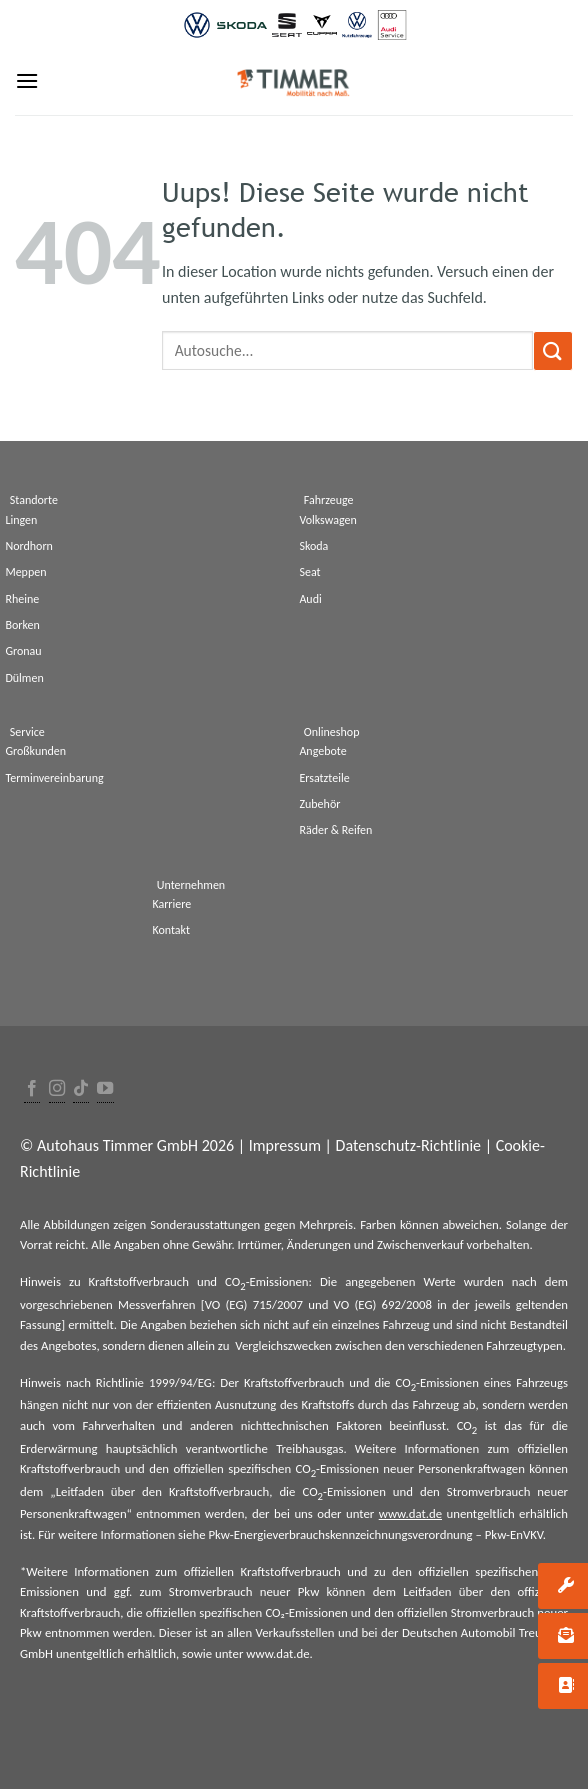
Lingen (21, 520)
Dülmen (24, 678)
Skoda (313, 546)
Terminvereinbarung (54, 778)
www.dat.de (410, 1513)
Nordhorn (29, 546)
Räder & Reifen (335, 830)
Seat (309, 572)
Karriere (171, 904)
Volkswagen (327, 520)
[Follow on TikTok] (81, 1089)
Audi (310, 599)
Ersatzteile (324, 778)
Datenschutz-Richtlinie (408, 1145)
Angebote (322, 751)
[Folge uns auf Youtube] (105, 1089)
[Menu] (27, 80)
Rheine (22, 599)
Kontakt (171, 930)
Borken (22, 625)
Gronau (23, 651)
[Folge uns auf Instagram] (57, 1089)
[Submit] (553, 350)
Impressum (285, 1145)
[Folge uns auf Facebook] (32, 1089)
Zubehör (319, 804)
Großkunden (35, 751)
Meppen (25, 572)
